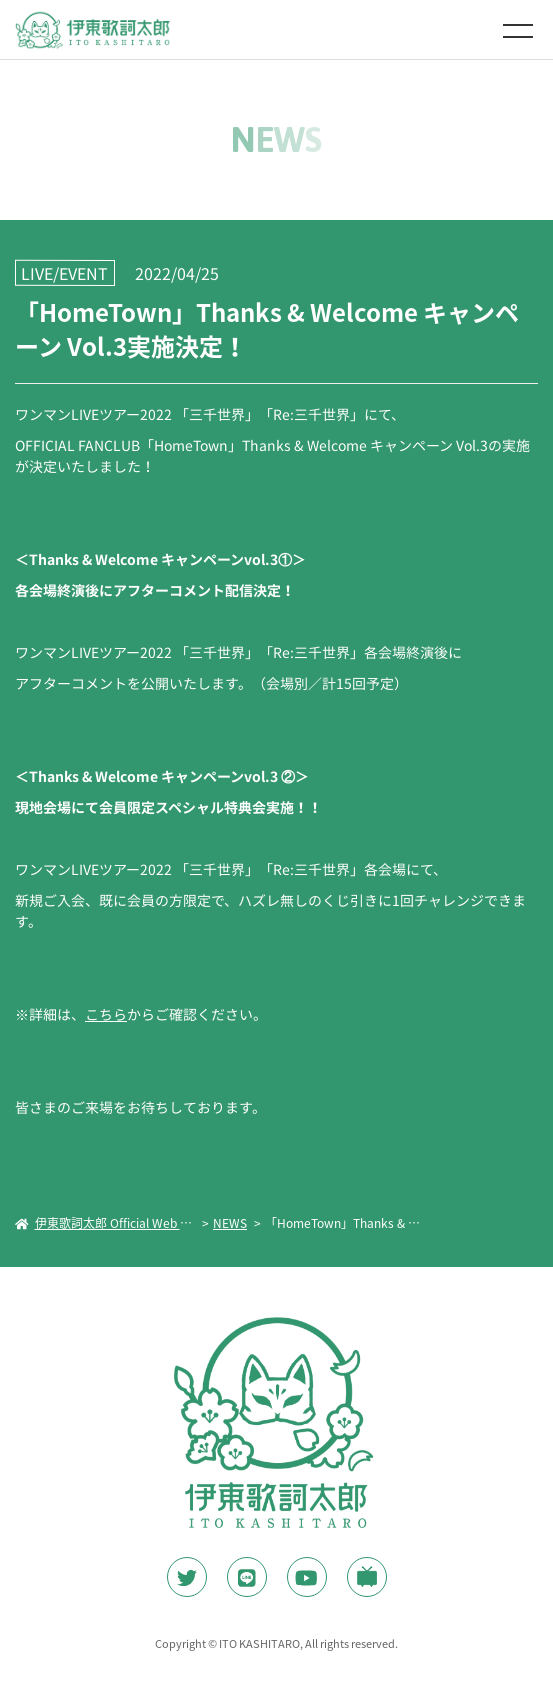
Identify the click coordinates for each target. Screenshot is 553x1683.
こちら (106, 1014)
